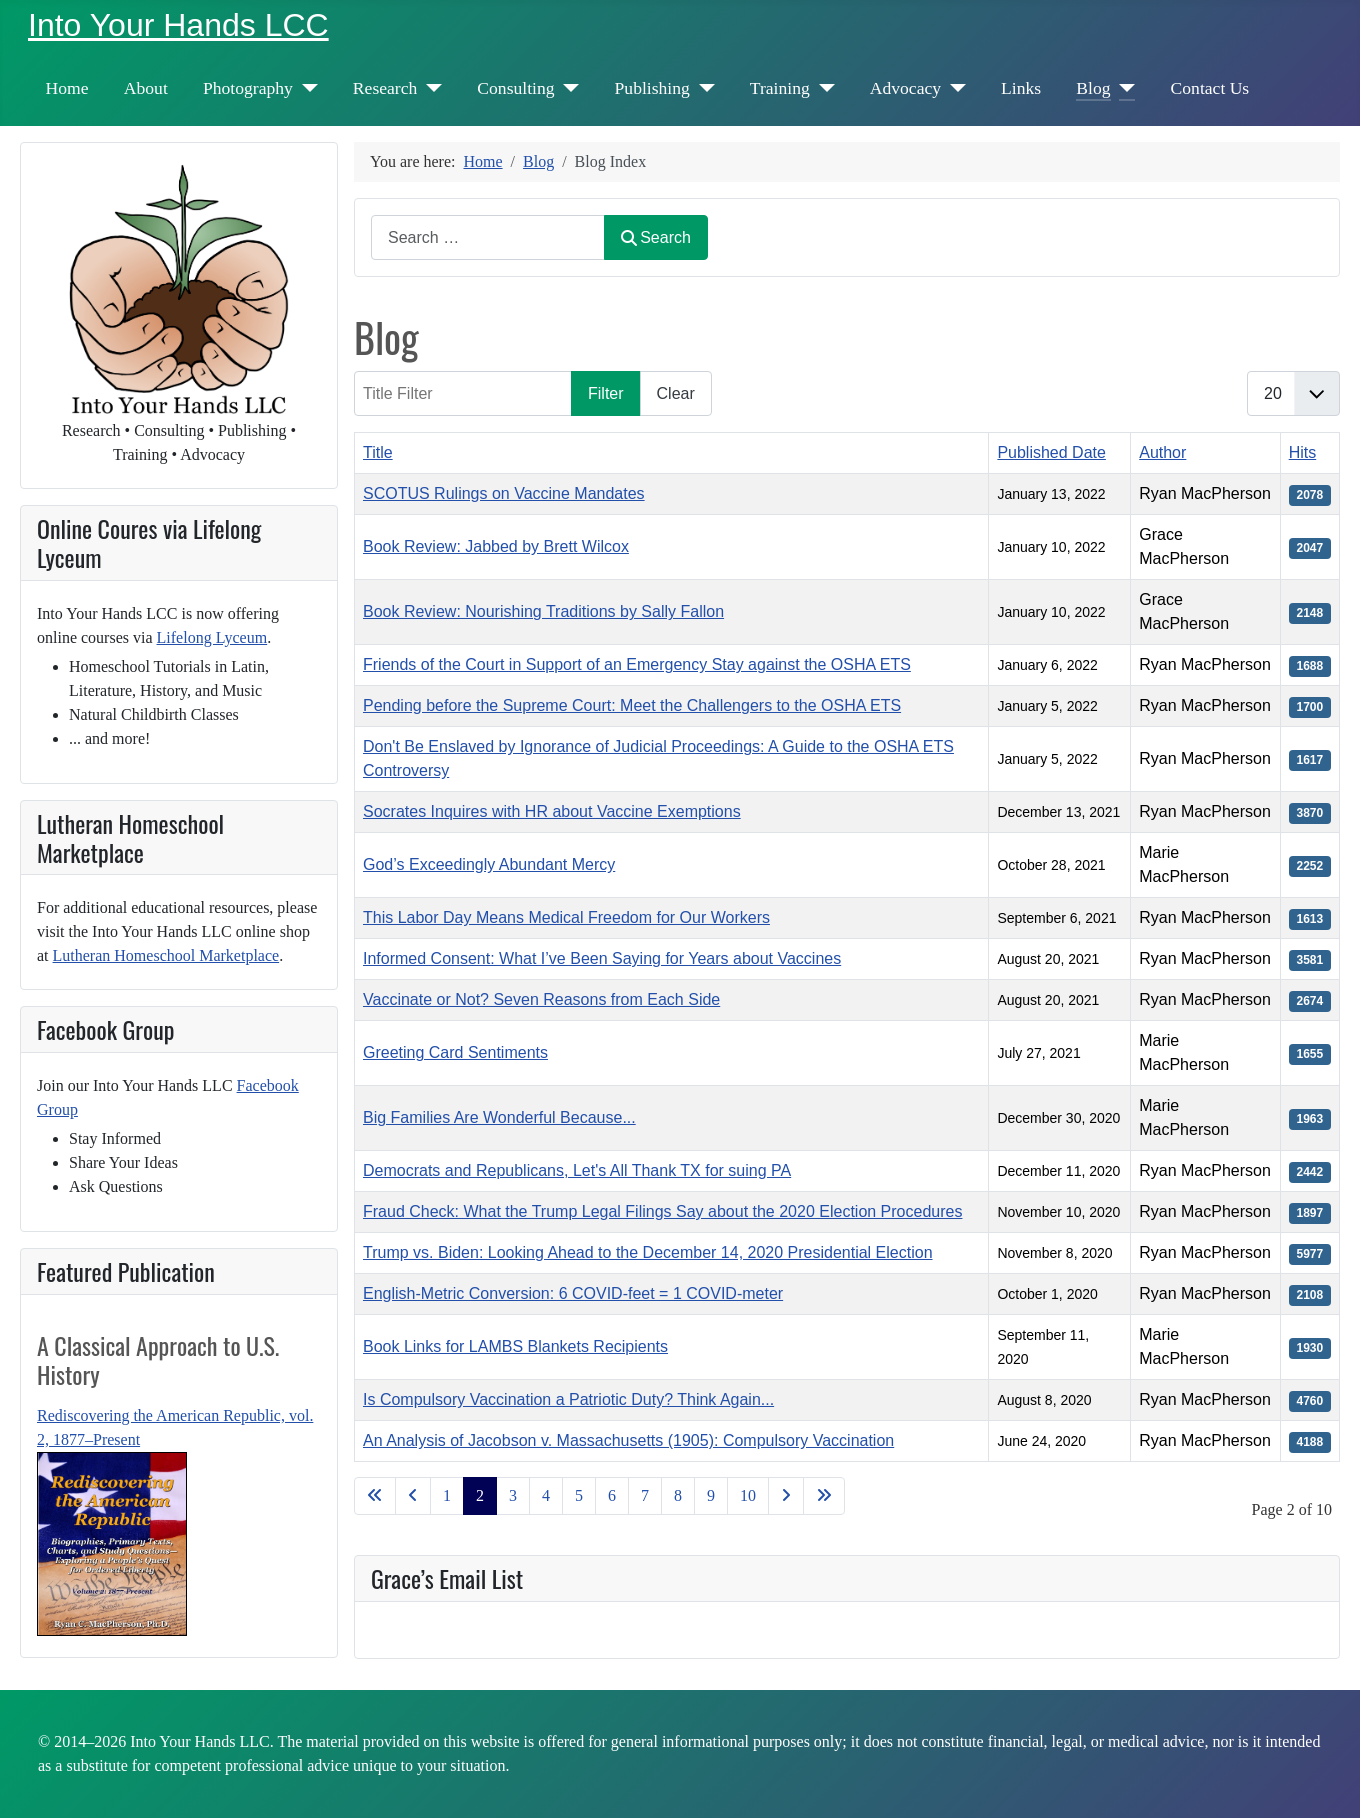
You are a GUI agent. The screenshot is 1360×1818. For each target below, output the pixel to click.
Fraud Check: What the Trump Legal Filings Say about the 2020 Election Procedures (662, 1211)
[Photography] (305, 88)
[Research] (429, 88)
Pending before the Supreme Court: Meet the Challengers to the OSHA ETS (632, 705)
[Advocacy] (953, 88)
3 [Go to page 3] (513, 1495)
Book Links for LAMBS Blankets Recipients (515, 1346)
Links (1021, 88)
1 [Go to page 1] (447, 1495)
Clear (676, 393)
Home (67, 88)
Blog (1093, 88)
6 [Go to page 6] (612, 1495)
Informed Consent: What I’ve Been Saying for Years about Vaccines (602, 958)
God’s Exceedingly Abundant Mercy (489, 864)
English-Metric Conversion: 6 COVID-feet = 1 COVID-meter (573, 1293)
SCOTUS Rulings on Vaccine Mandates (504, 493)
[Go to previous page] (413, 1496)
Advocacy (905, 88)
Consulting (515, 88)
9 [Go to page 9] (711, 1495)
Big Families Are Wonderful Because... (499, 1117)
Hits (1303, 452)
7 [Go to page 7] (645, 1495)
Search (656, 237)
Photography (248, 88)
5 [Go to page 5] (579, 1495)
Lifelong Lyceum (212, 637)
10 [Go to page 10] (748, 1495)
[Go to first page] (375, 1496)
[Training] (822, 88)
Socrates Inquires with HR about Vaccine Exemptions (552, 811)
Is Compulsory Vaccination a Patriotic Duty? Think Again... (568, 1399)
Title (378, 452)
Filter (606, 393)
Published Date (1051, 452)
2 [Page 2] (480, 1495)
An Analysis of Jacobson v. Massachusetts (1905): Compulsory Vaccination (628, 1440)
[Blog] (1123, 88)
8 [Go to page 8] (678, 1495)
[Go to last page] (824, 1496)
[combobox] (488, 237)
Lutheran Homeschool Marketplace (166, 955)
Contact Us (1210, 88)
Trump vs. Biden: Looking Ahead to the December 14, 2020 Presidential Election (648, 1252)
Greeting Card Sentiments (455, 1052)
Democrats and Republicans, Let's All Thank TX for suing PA (577, 1170)
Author (1162, 452)
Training (780, 88)
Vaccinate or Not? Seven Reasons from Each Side (541, 999)
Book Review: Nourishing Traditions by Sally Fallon (543, 611)
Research (385, 88)
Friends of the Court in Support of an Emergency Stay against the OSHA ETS (637, 664)
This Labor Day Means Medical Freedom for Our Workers (566, 917)
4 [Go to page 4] (546, 1495)
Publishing (652, 88)
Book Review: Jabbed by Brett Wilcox (496, 546)
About (146, 88)
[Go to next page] (786, 1496)
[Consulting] (567, 88)
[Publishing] (702, 88)
